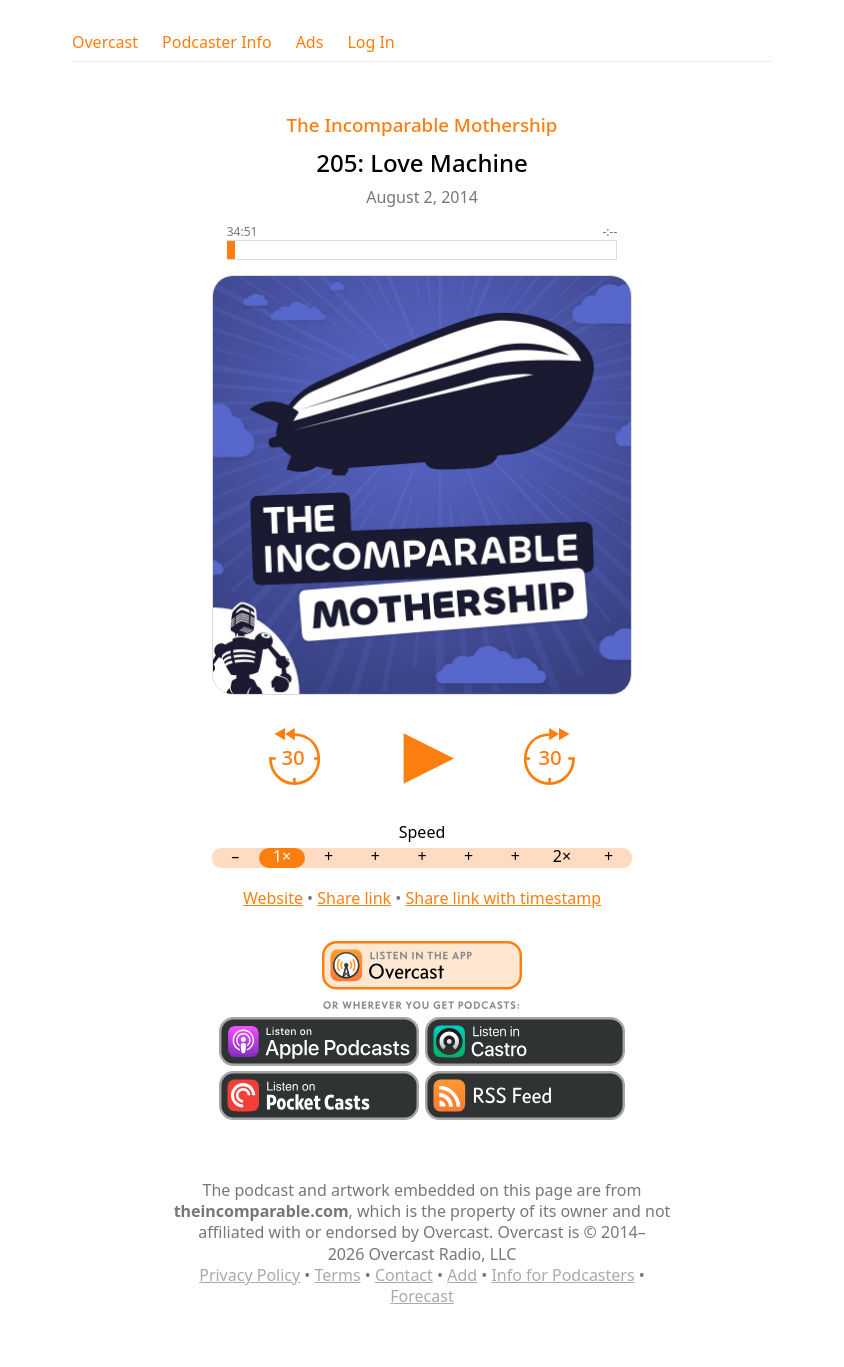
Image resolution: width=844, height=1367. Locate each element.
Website (273, 898)
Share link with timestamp (503, 898)
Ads (310, 42)
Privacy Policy (249, 1275)
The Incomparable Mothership (422, 124)
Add (462, 1275)
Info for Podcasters (562, 1275)
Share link (354, 898)
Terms (338, 1275)
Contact (404, 1275)
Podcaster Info (217, 42)
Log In (370, 42)
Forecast (421, 1296)
